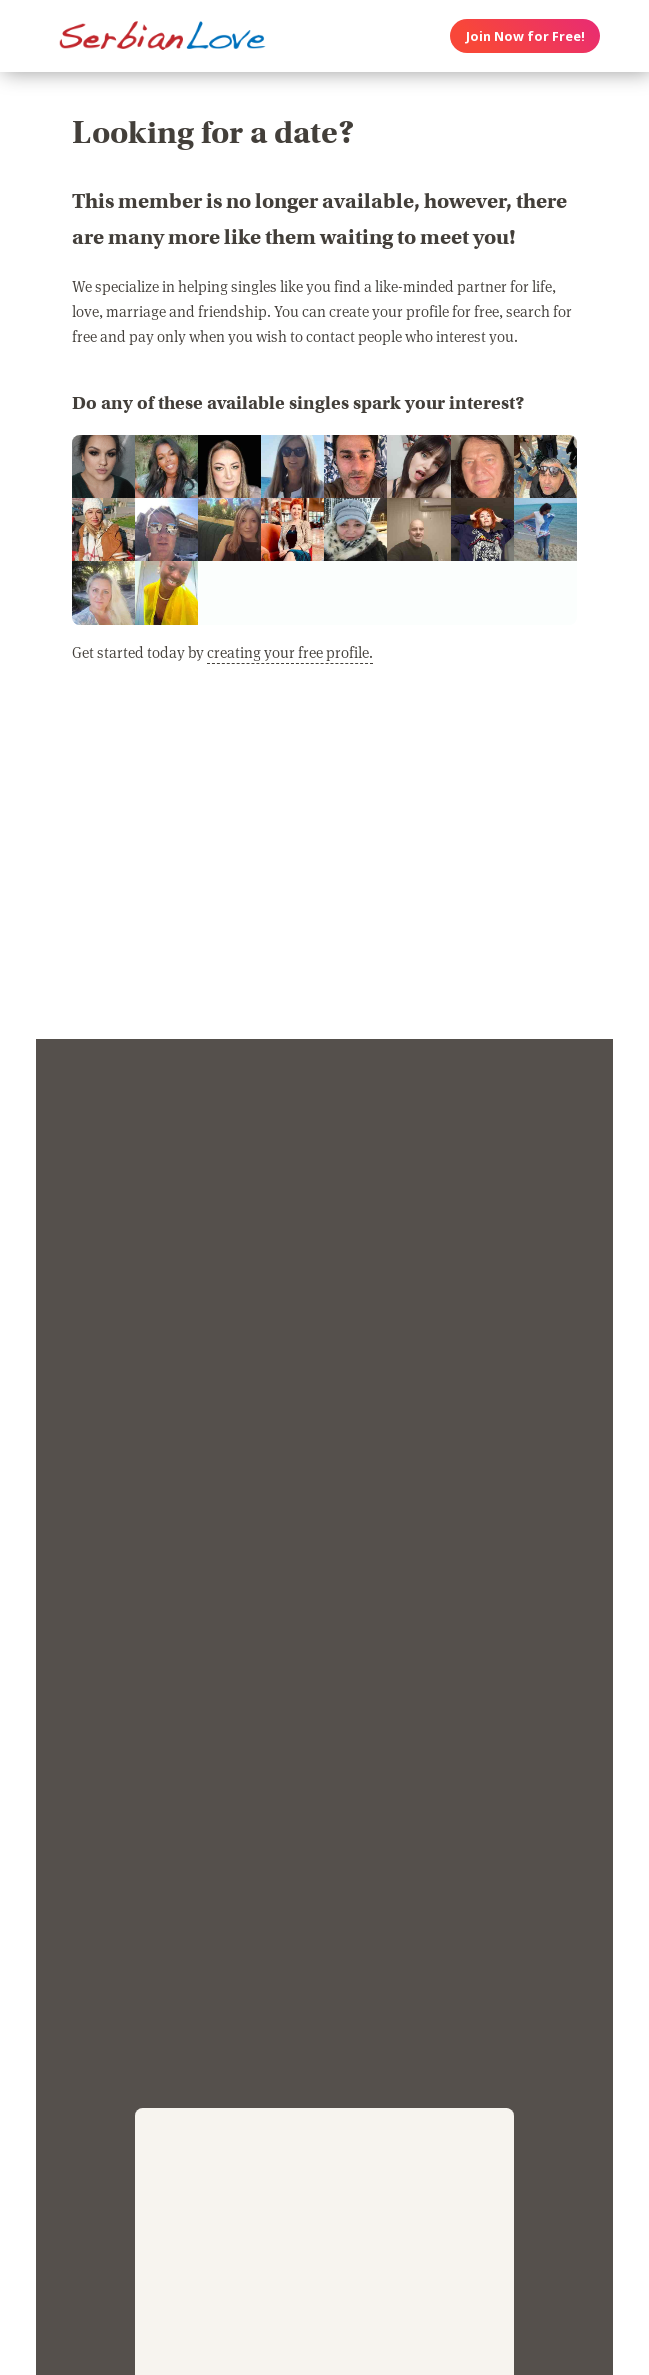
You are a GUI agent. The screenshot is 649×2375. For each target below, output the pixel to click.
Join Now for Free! (525, 36)
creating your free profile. (290, 652)
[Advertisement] (324, 863)
